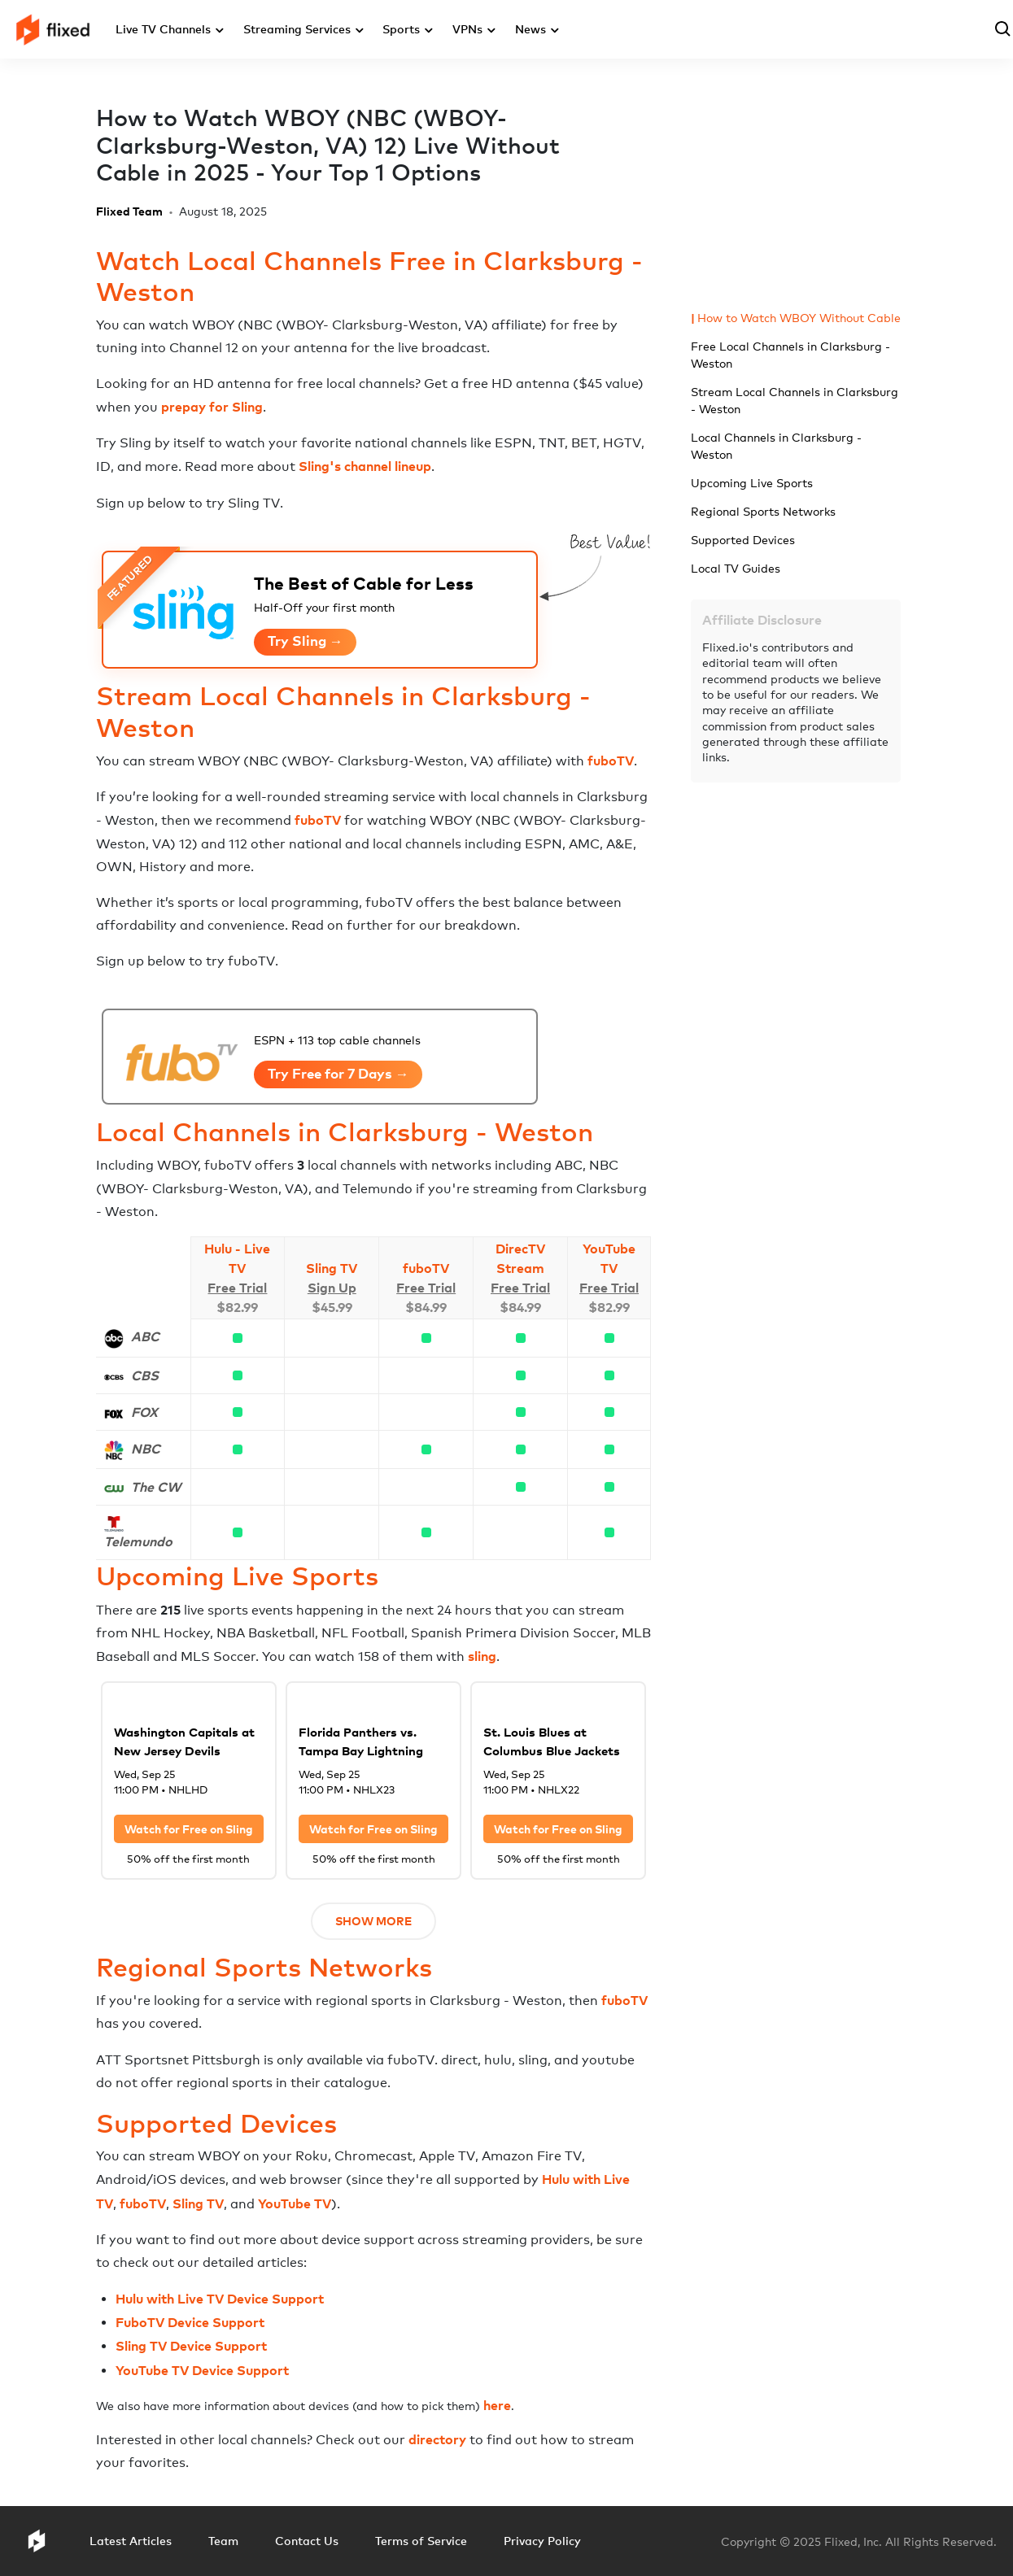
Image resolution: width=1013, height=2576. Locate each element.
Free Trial (237, 1287)
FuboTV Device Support (190, 2322)
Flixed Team (129, 211)
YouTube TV (609, 1258)
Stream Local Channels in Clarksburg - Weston (794, 400)
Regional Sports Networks (763, 511)
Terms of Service (421, 2541)
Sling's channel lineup (365, 466)
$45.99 (332, 1307)
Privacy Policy (542, 2541)
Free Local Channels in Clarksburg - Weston (790, 354)
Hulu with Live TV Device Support (220, 2299)
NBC (145, 1449)
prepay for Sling (212, 407)
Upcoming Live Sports (752, 483)
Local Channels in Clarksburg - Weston (776, 445)
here (497, 2405)
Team (223, 2541)
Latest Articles (131, 2541)
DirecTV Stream (520, 1258)
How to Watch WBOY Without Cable (799, 318)
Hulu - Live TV (237, 1258)
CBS (145, 1375)
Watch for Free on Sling (188, 1829)
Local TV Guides (735, 568)
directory (437, 2439)
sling (482, 1656)
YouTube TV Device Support (202, 2370)
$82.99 (237, 1307)
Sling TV (331, 1268)
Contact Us (306, 2541)
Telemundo (138, 1541)
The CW (156, 1487)
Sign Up (332, 1287)
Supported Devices (743, 540)
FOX (144, 1412)
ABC (145, 1336)
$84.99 (426, 1307)
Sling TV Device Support (191, 2346)
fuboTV (610, 760)
